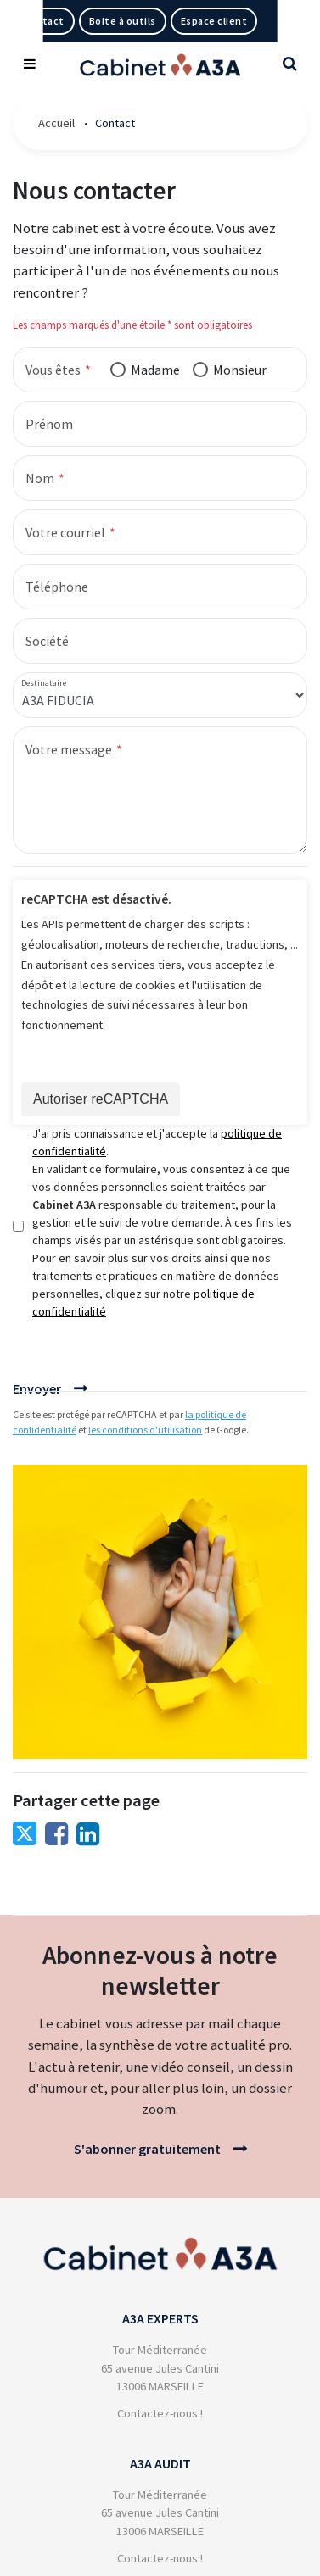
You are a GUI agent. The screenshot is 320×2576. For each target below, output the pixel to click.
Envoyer (37, 1388)
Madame (155, 369)
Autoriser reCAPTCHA (100, 1099)
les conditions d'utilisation (145, 1429)
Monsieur (240, 369)
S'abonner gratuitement (147, 2148)
